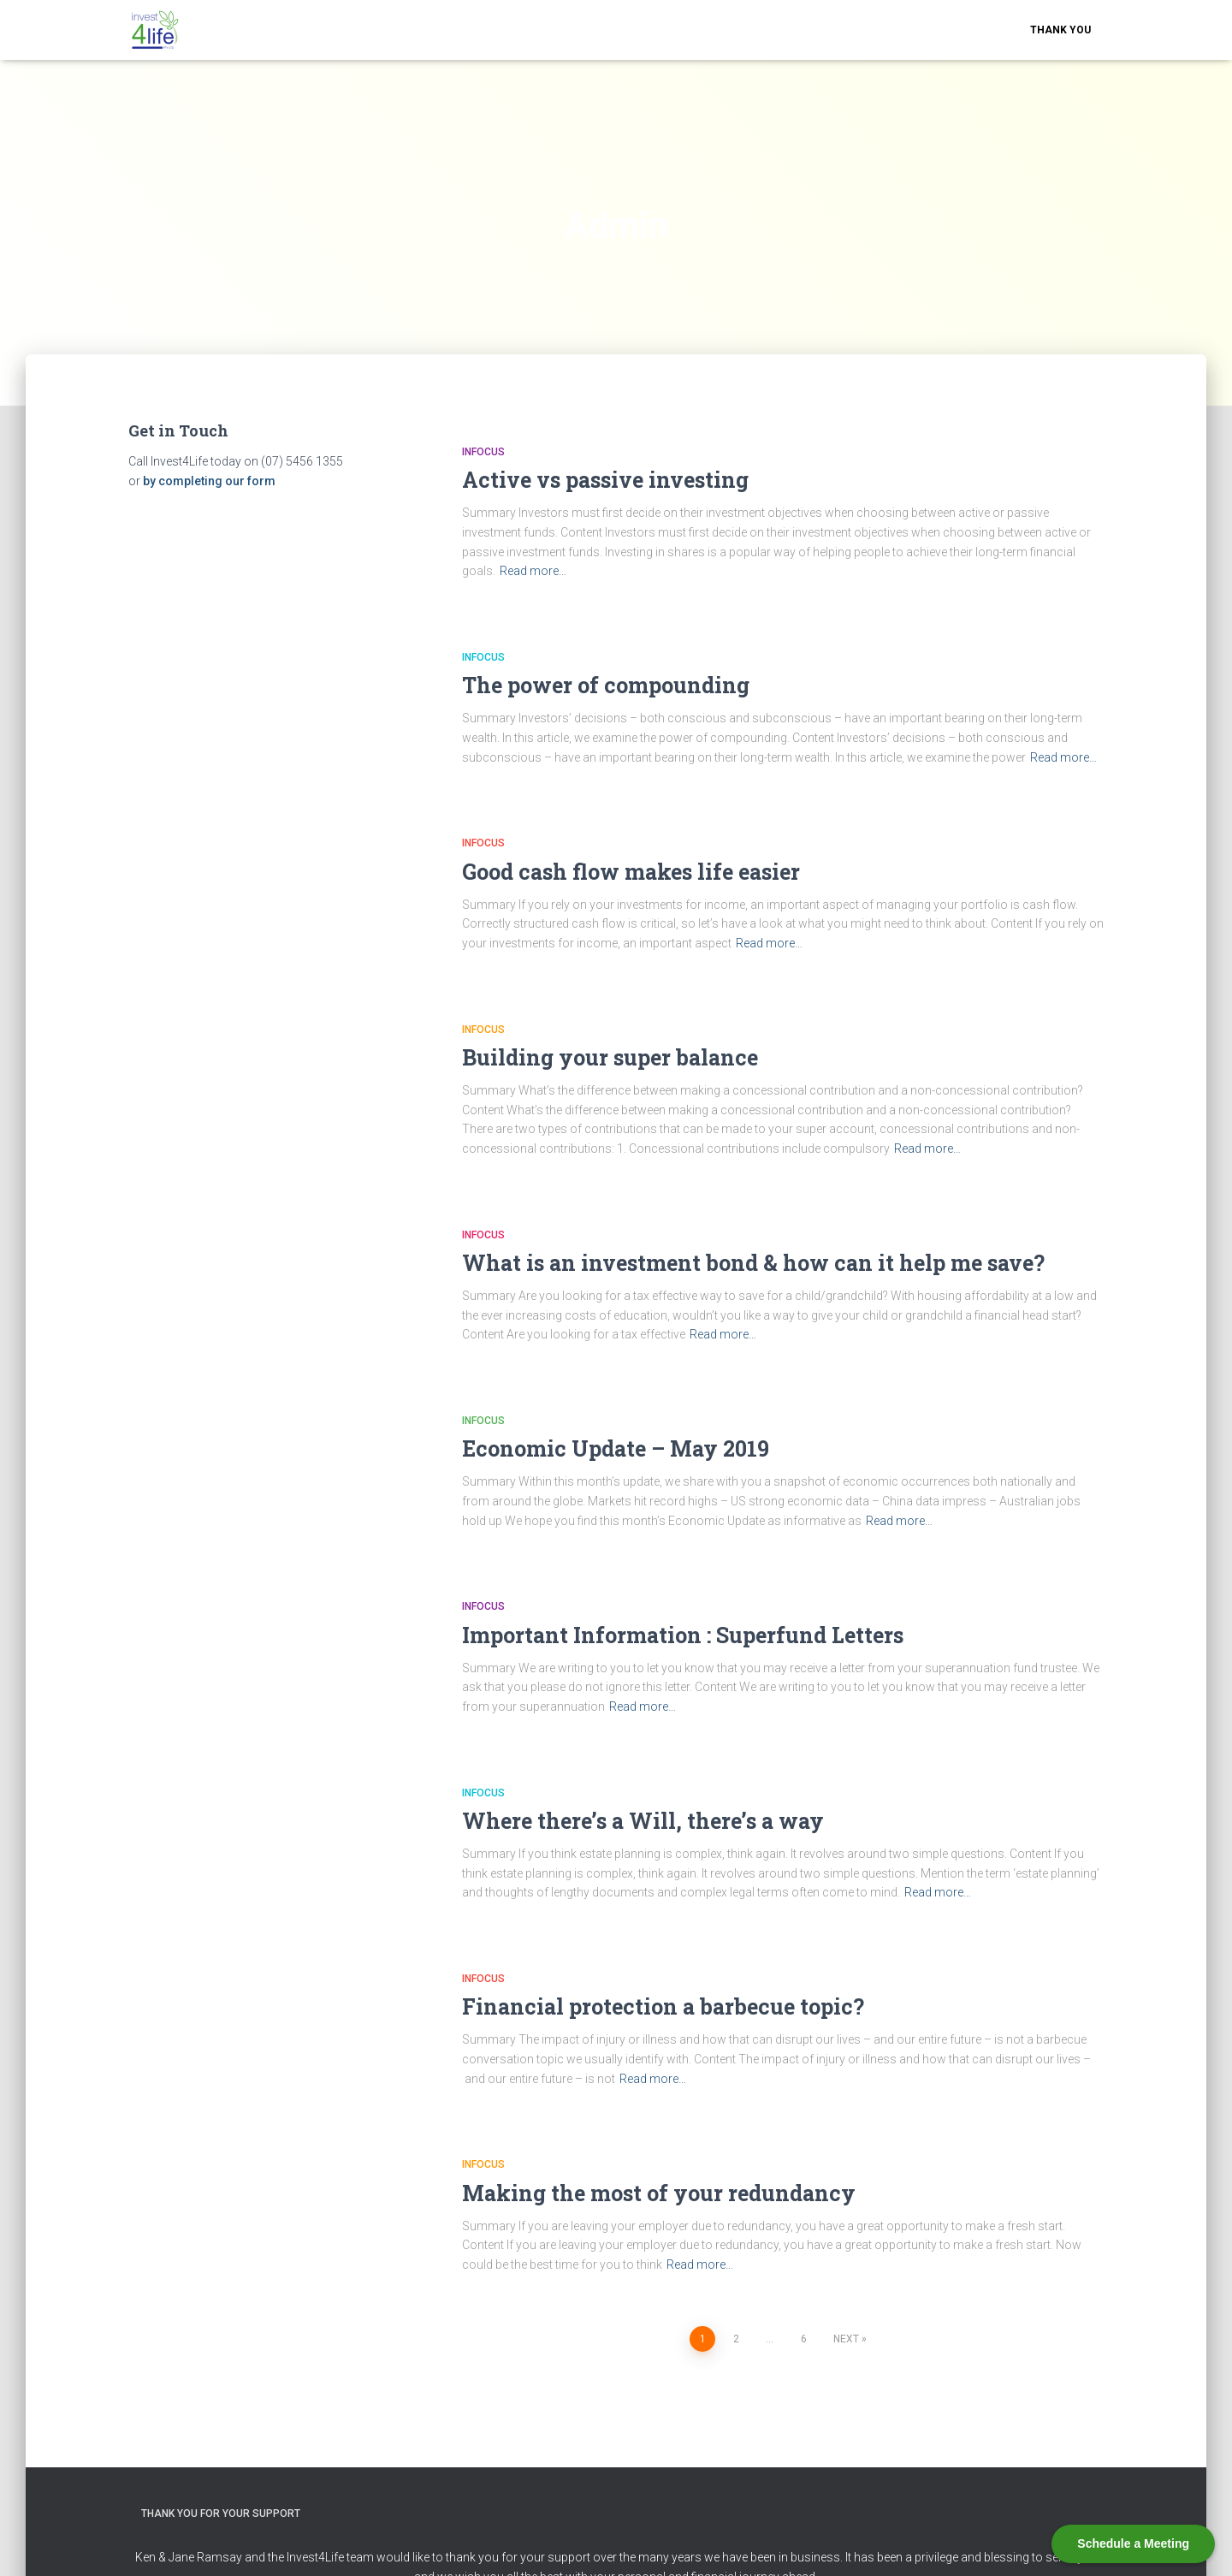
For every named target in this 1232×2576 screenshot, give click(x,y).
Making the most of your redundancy (659, 2193)
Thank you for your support (220, 2514)
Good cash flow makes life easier (631, 872)
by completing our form (209, 481)
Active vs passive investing (605, 480)
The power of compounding (605, 685)
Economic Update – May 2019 (615, 1448)
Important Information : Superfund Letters (682, 1635)
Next (846, 2339)
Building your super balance (610, 1057)
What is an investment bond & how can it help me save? (753, 1263)
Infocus (483, 452)
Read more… (533, 571)
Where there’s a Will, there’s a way (643, 1821)
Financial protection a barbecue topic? (663, 2006)
